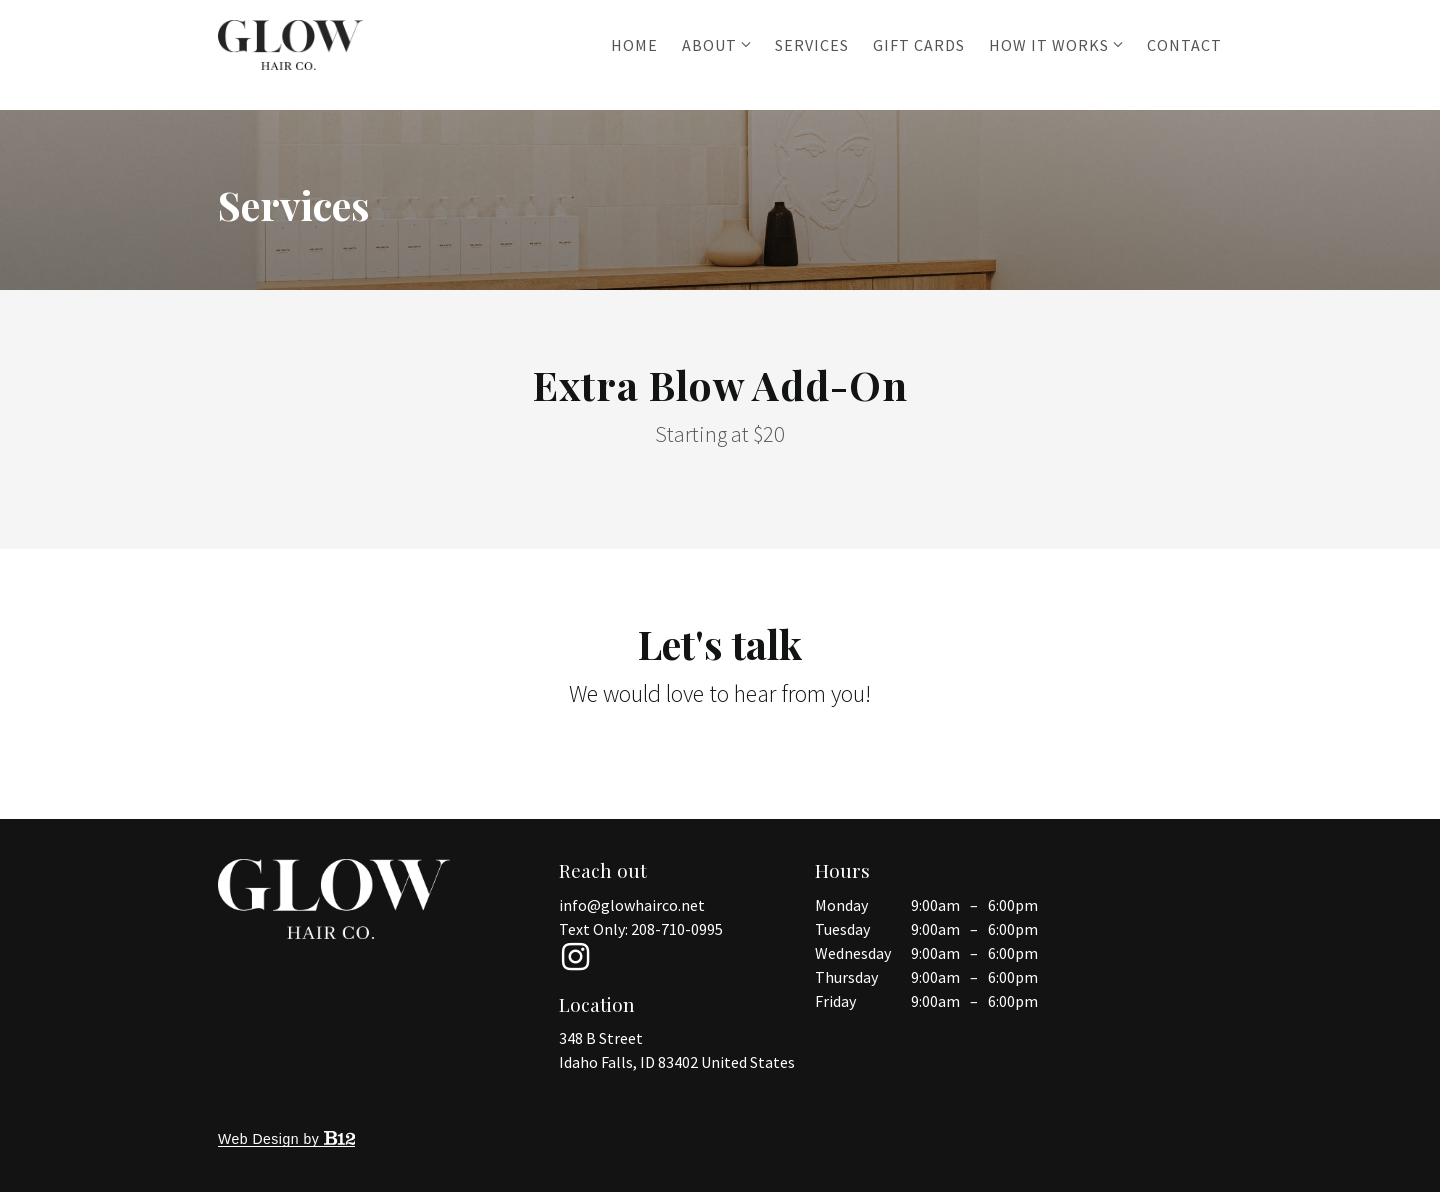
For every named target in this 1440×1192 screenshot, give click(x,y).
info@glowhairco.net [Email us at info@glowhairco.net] (632, 905)
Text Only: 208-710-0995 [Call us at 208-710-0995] (641, 929)
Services (812, 45)
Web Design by (286, 1139)
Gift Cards (919, 45)
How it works (1049, 45)
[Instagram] (575, 957)
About (709, 45)
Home (634, 45)
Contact (1184, 45)
